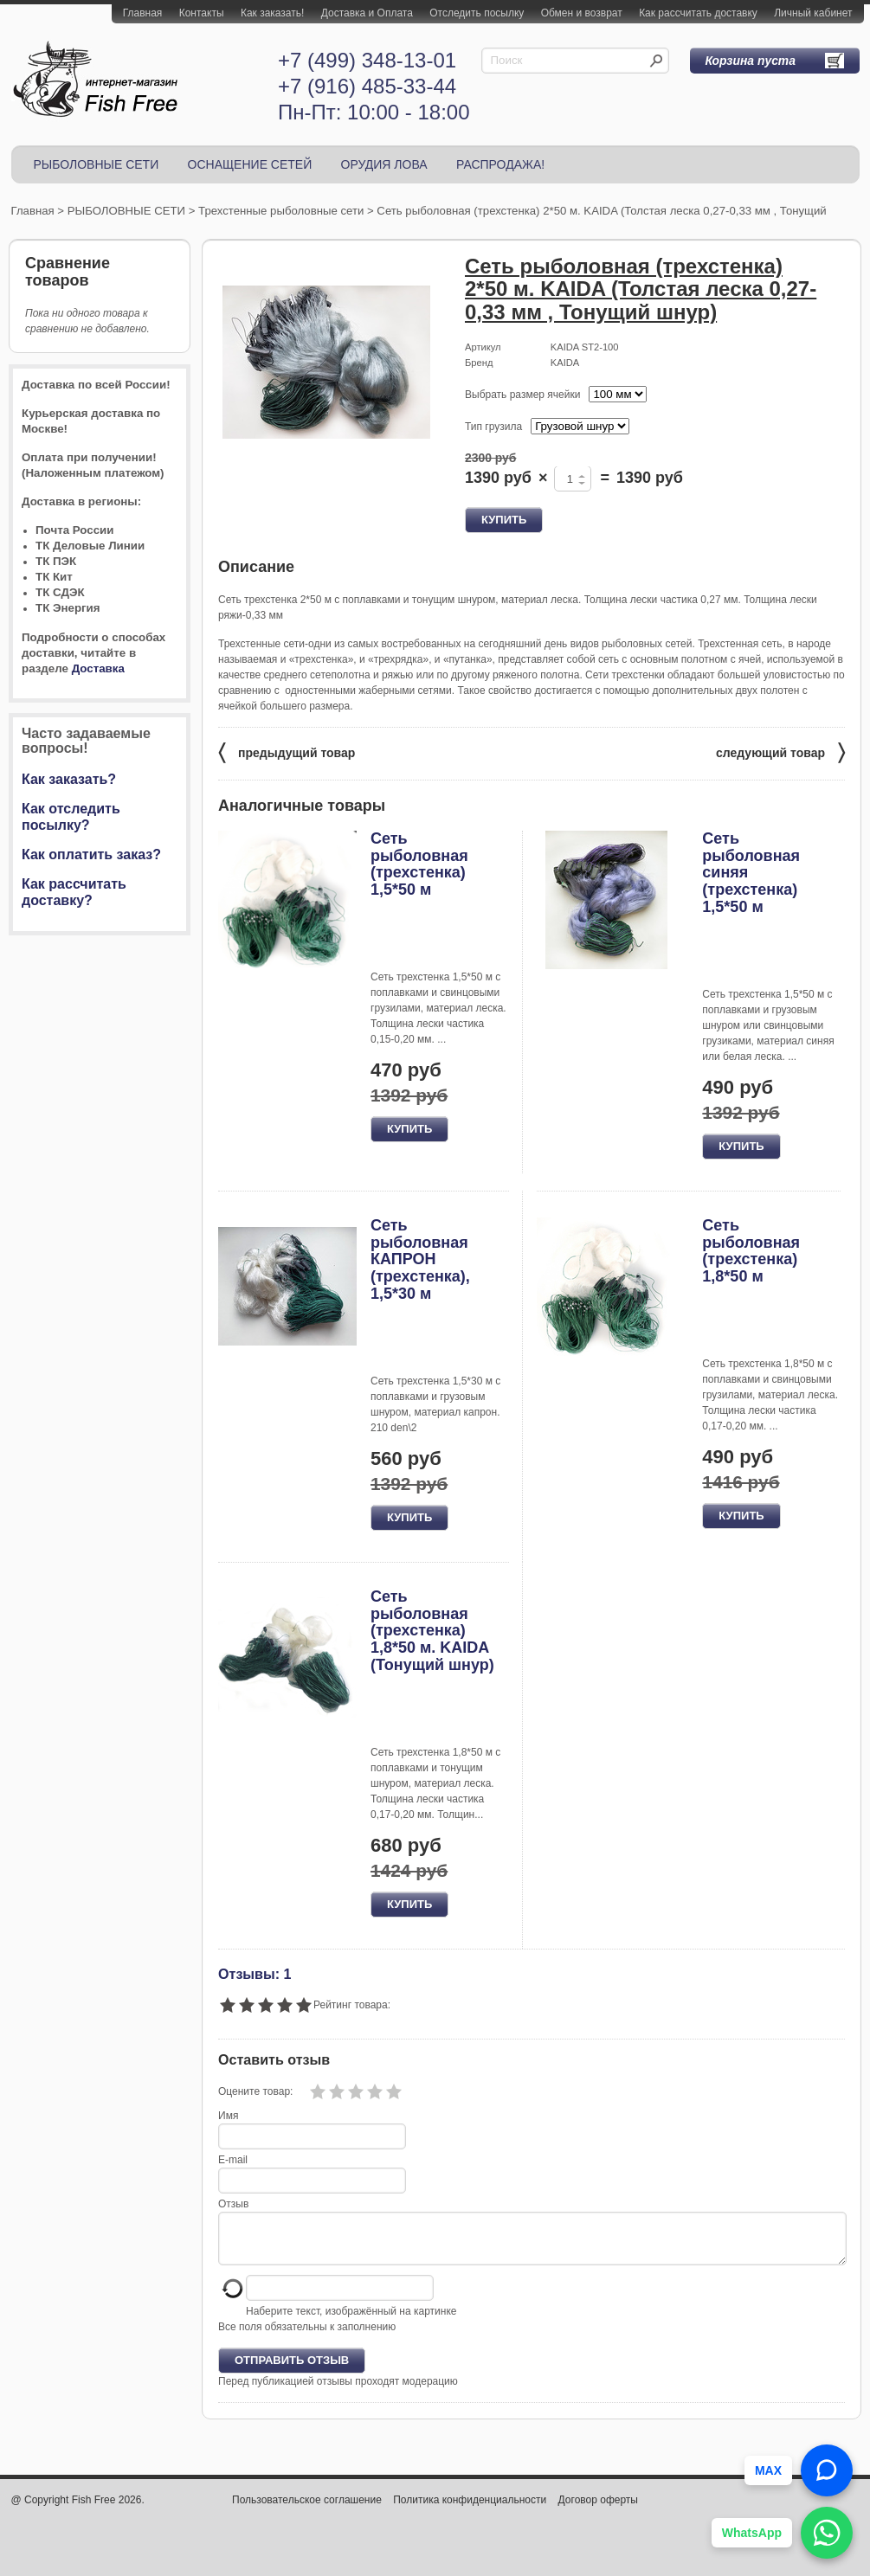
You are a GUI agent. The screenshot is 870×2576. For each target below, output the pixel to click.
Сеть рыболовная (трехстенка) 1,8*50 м (751, 1251)
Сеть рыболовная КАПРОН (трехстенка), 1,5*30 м (420, 1259)
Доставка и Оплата (367, 13)
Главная (143, 13)
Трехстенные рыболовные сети (281, 210)
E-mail (233, 2160)
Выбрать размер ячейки (522, 395)
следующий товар (780, 751)
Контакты (201, 13)
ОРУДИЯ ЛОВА (384, 164)
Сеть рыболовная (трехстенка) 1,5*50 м (419, 864)
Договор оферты (598, 2510)
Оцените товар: (255, 2091)
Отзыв (233, 2204)
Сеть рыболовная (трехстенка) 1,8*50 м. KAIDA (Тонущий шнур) (432, 1630)
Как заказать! (272, 13)
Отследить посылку (476, 13)
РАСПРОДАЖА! (500, 164)
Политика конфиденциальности (469, 2510)
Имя (228, 2116)
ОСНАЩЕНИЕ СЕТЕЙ (250, 164)
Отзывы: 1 (254, 1974)
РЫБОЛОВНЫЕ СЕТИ (96, 164)
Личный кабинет (813, 13)
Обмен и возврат (581, 13)
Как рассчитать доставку (698, 13)
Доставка (98, 668)
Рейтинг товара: (351, 2005)
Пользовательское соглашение (307, 2510)
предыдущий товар (286, 751)
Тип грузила (493, 427)
